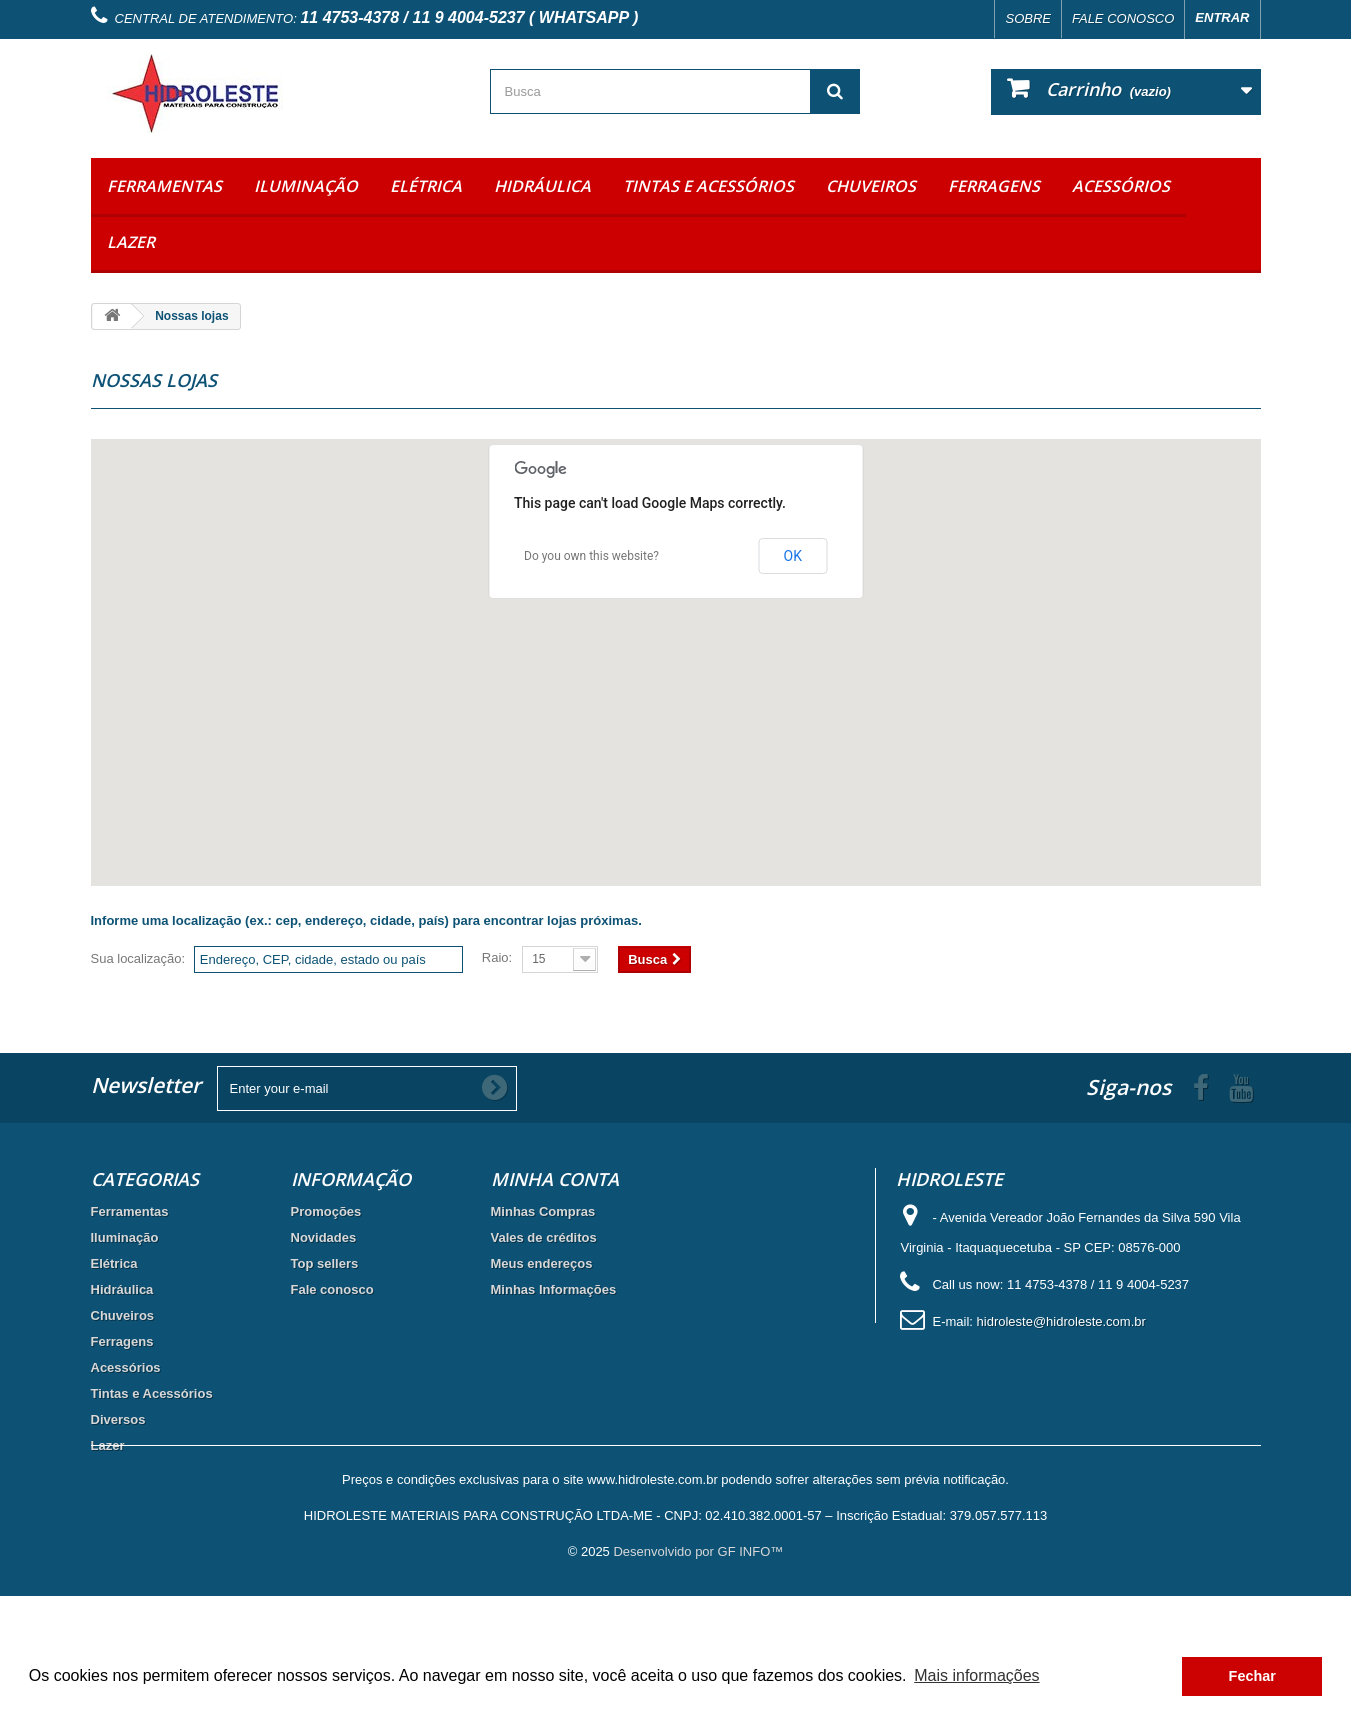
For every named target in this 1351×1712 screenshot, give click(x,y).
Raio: (497, 957)
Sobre (1028, 18)
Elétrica (426, 186)
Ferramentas (164, 186)
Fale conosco (1123, 18)
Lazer (131, 242)
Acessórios (1121, 186)
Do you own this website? (591, 556)
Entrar (1222, 17)
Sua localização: (138, 958)
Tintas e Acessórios (708, 186)
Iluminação (306, 186)
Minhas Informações (554, 1289)
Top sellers (325, 1263)
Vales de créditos (544, 1237)
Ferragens (994, 186)
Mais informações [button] (976, 1675)
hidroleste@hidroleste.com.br (1061, 1321)
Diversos (118, 1419)
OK (793, 556)
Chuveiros (871, 186)
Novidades (324, 1237)
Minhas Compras (543, 1211)
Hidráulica (542, 186)
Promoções (326, 1211)
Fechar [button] (1252, 1676)
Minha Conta (555, 1179)
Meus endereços (542, 1263)
